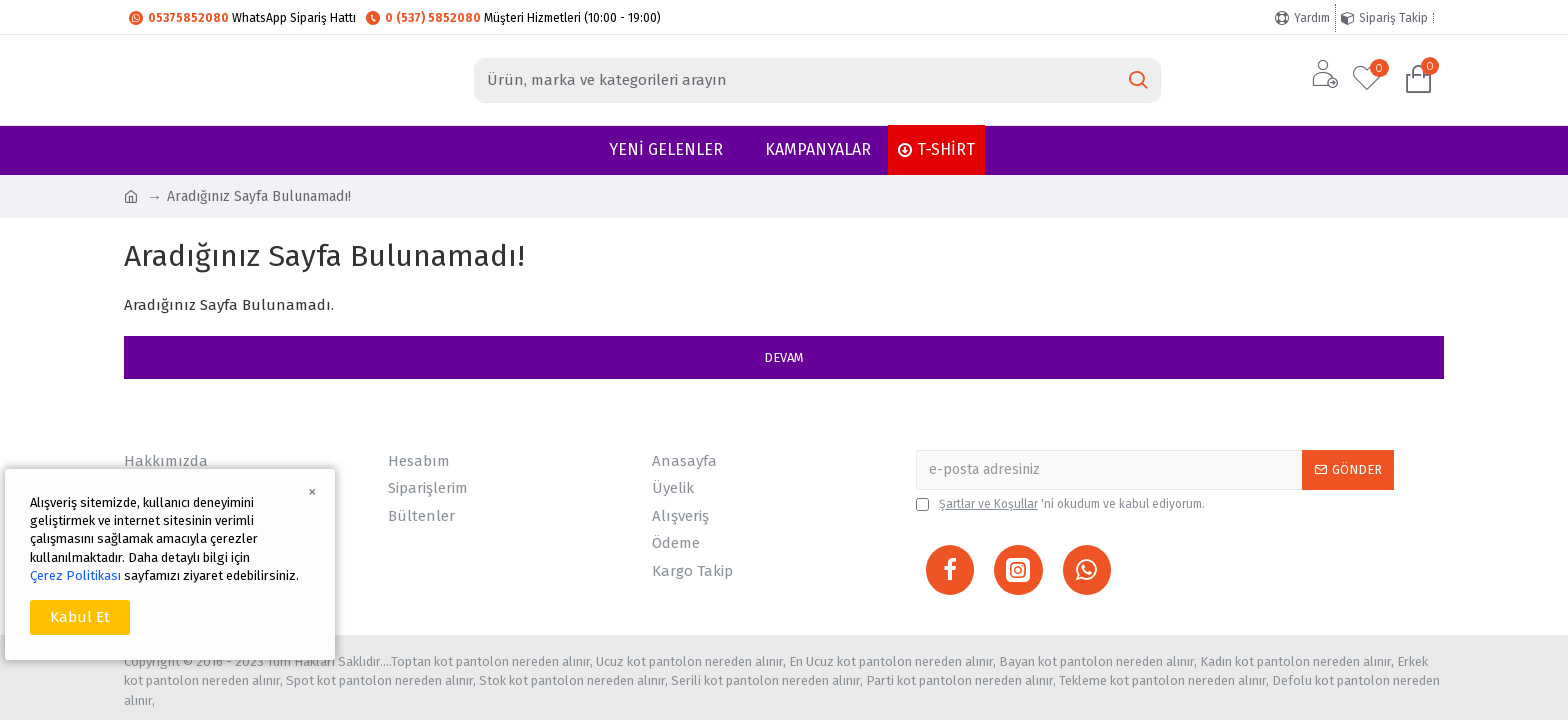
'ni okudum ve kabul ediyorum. (1060, 504)
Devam (784, 357)
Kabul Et (80, 617)
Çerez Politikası (75, 575)
